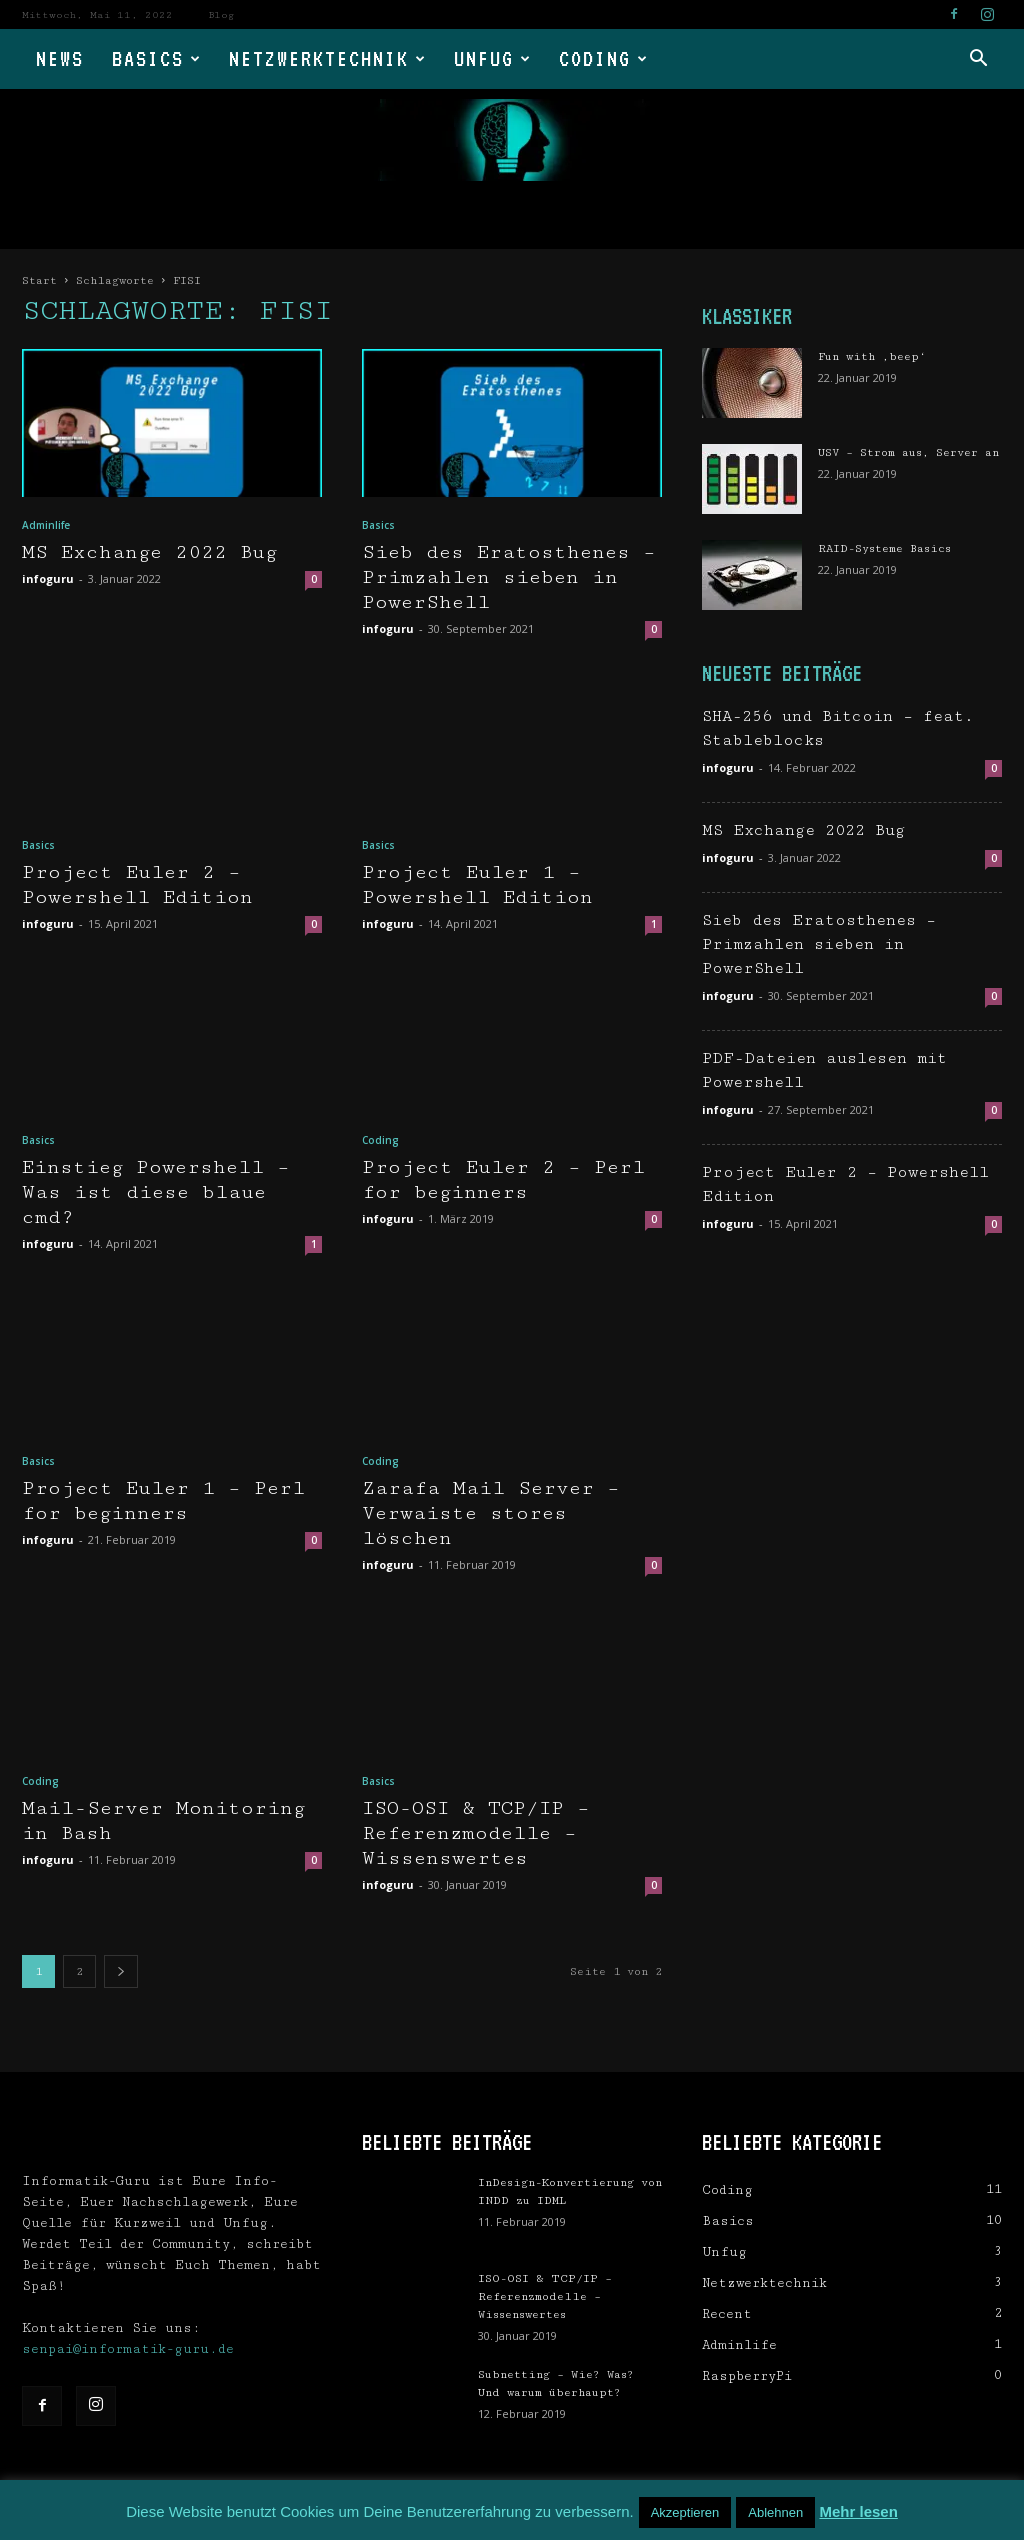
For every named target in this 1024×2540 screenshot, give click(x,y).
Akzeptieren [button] (685, 2512)
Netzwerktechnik (328, 58)
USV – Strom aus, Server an (908, 452)
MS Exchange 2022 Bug (149, 552)
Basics (157, 58)
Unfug (493, 58)
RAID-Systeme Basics (884, 548)
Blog (221, 15)
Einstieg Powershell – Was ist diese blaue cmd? (156, 1192)
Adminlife (46, 525)
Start (39, 280)
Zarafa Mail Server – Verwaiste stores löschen (491, 1513)
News (60, 58)
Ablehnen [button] (775, 2512)
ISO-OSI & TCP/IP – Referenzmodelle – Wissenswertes (476, 1833)
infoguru (48, 578)
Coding (604, 58)
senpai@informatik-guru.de (128, 2349)
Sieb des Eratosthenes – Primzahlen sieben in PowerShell (509, 577)
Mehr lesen (858, 2511)
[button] (978, 60)
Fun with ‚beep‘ (872, 356)
